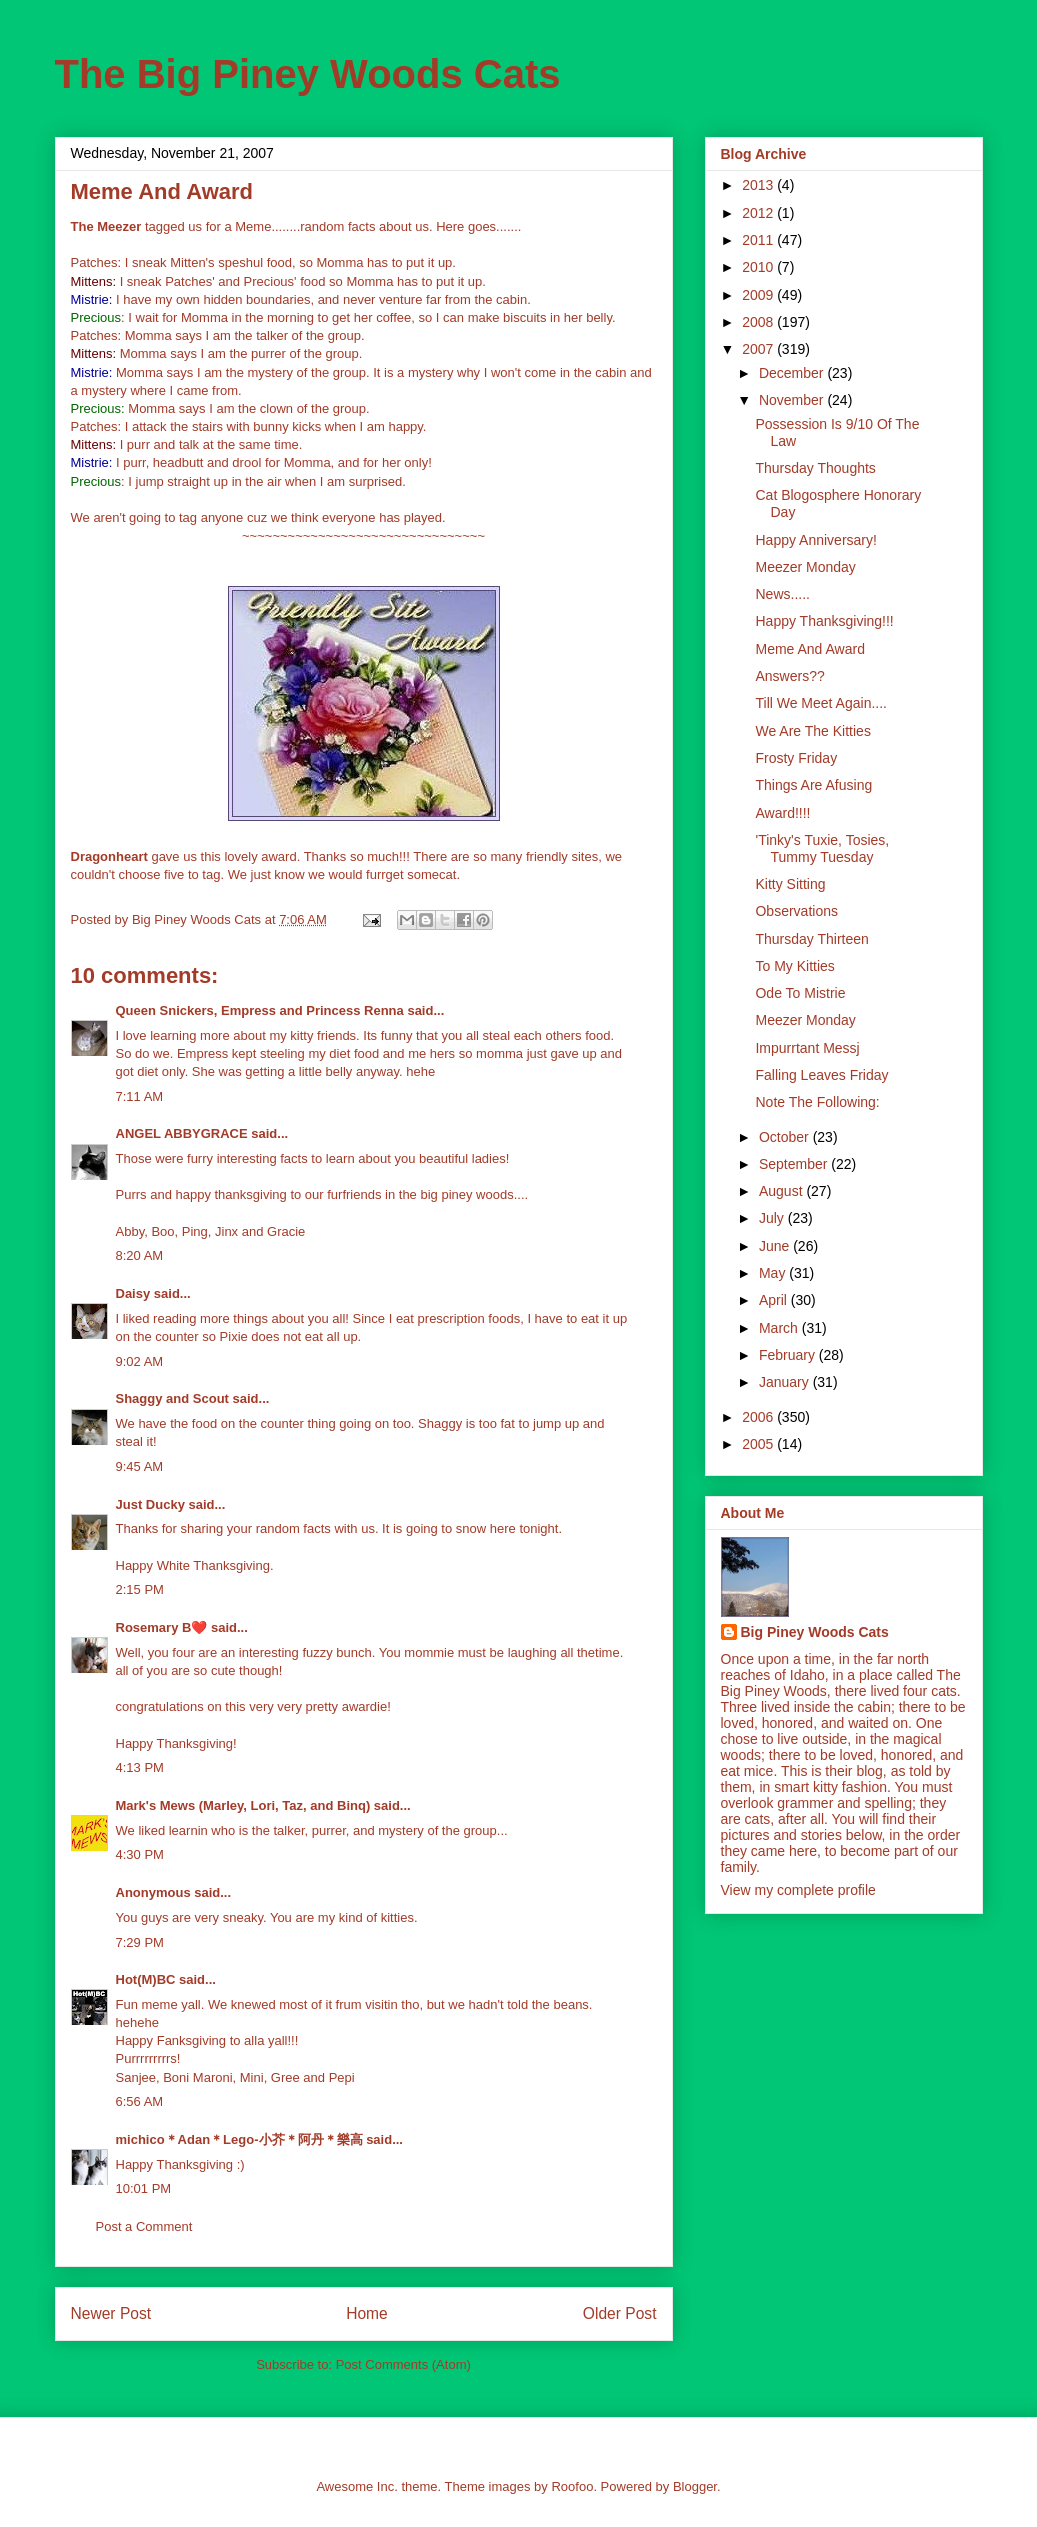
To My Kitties (794, 966)
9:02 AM (140, 1361)
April (775, 1300)
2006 (759, 1417)
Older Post (620, 2313)
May (774, 1273)
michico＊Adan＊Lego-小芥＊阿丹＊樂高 (239, 2139)
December (793, 373)
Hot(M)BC (146, 1979)
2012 (759, 213)
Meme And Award (809, 649)
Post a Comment (144, 2226)
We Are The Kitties (812, 731)
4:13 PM (140, 1767)
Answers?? (789, 676)
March (780, 1328)
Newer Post (111, 2313)
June (776, 1246)
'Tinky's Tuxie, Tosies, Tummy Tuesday (822, 848)
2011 (759, 240)
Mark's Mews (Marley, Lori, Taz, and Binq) (243, 1805)
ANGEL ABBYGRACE (182, 1133)
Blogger (695, 2486)
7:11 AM (140, 1096)
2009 (759, 295)
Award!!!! (782, 813)
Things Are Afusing (813, 785)
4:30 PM (140, 1854)
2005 (759, 1444)
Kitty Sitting (790, 884)
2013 (759, 185)
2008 (759, 322)
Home (367, 2313)
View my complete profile (798, 1890)
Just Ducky (150, 1504)
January (786, 1382)
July (773, 1218)
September (795, 1164)
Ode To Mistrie (800, 993)
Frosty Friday (796, 758)
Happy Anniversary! (815, 540)
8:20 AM (140, 1255)
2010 (759, 267)
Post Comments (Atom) (403, 2364)
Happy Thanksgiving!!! (824, 621)
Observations (796, 911)
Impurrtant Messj (807, 1048)
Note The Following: (817, 1102)
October (786, 1137)
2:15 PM (140, 1589)
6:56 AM (140, 2101)
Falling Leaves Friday (821, 1075)
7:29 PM (140, 1942)
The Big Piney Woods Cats (308, 74)
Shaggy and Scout (172, 1398)
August (782, 1191)
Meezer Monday (805, 567)
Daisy (133, 1293)
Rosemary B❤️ (162, 1627)
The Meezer (106, 226)
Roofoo (572, 2486)
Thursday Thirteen (811, 939)
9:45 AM (140, 1466)
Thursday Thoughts (815, 468)
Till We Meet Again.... (821, 703)
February (789, 1355)
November (793, 400)
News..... (782, 594)
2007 (759, 349)
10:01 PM (144, 2188)
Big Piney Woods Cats (815, 1632)
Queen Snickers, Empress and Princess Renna (260, 1010)
